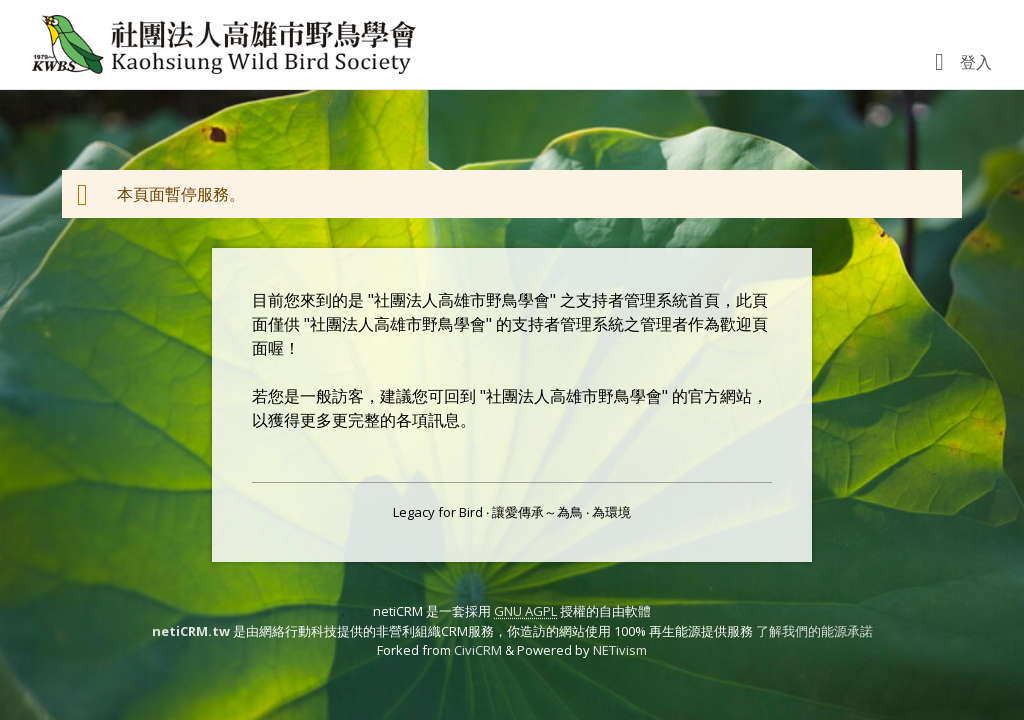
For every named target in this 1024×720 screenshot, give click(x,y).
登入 (976, 62)
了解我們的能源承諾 (814, 631)
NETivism (620, 650)
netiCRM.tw (191, 631)
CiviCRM (478, 650)
